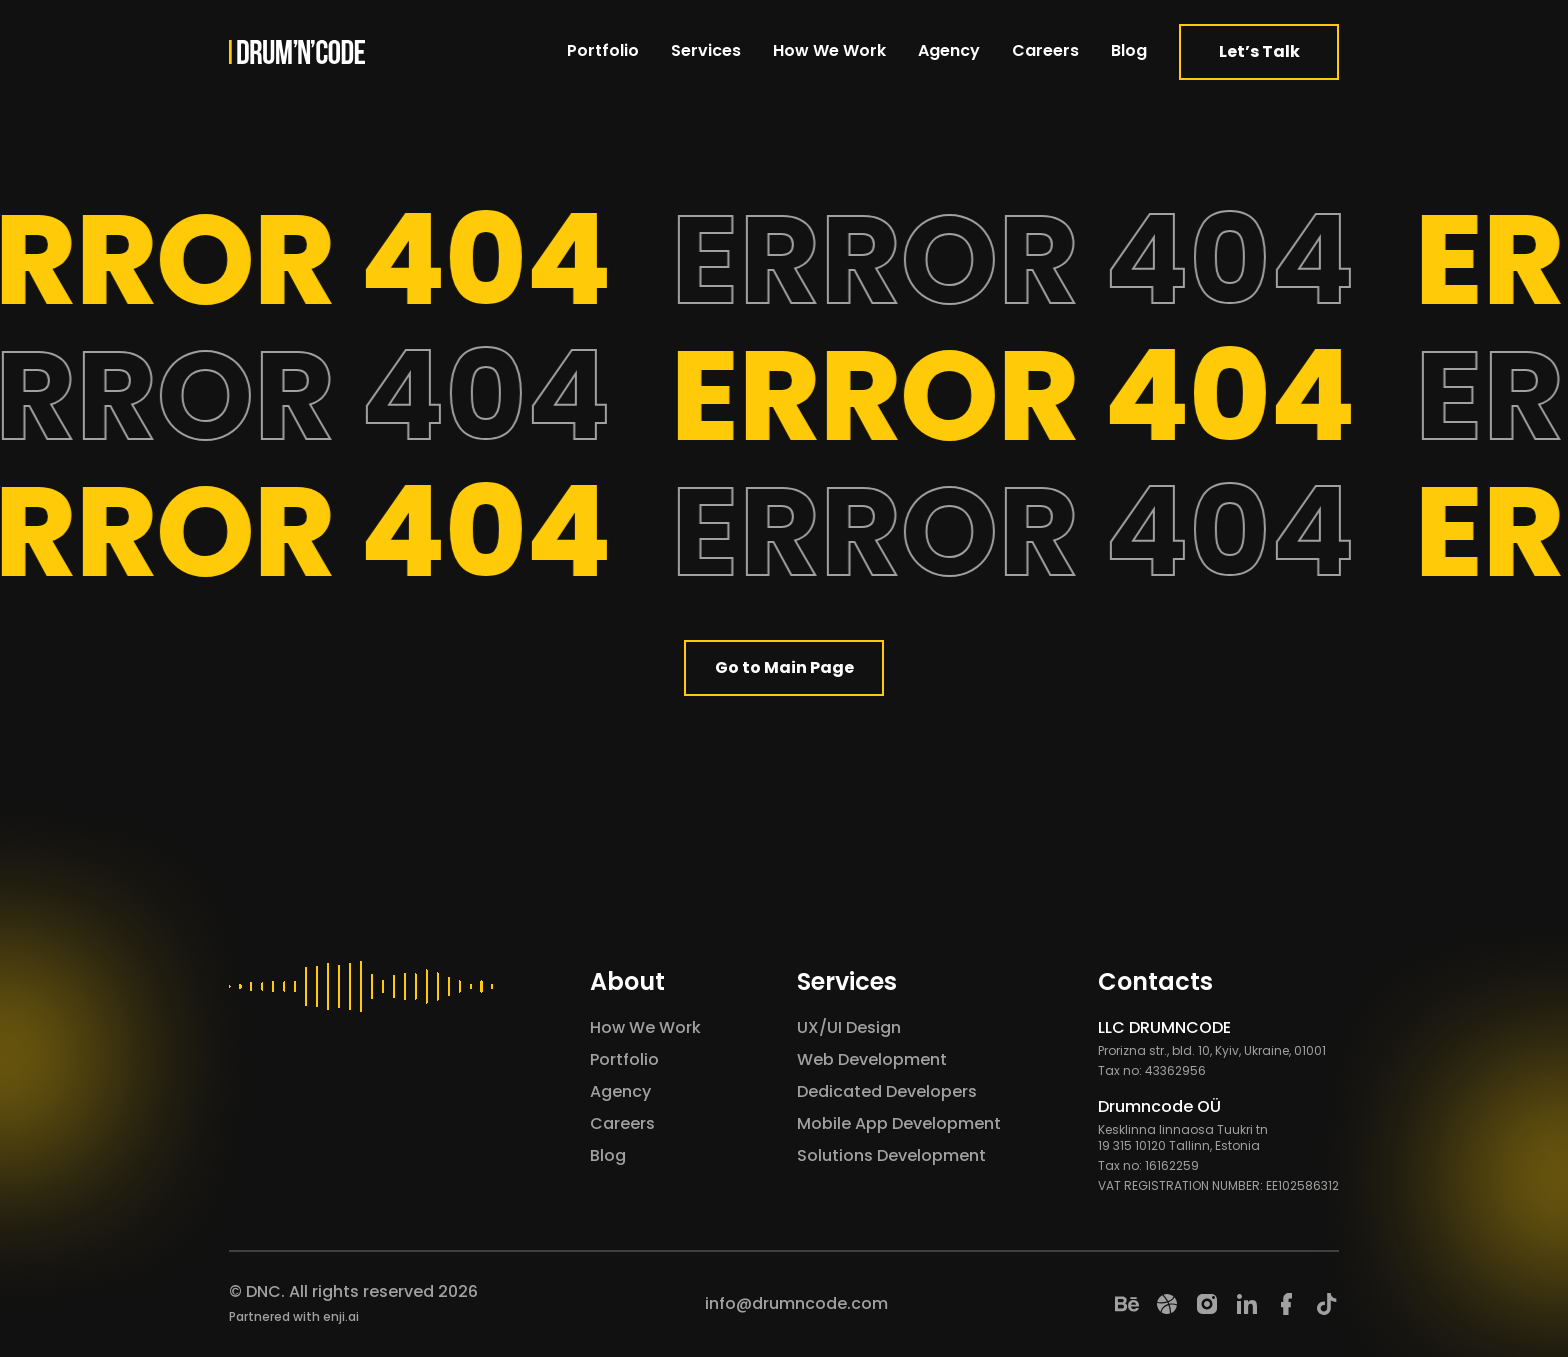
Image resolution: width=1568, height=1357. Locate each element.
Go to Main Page (784, 667)
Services (706, 50)
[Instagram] (1207, 1304)
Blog (1129, 50)
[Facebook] (1287, 1304)
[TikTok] (1327, 1304)
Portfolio (603, 50)
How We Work (829, 50)
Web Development (872, 1059)
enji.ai (341, 1316)
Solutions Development (891, 1155)
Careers (1045, 50)
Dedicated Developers (887, 1091)
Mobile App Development (899, 1123)
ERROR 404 (1023, 260)
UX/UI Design (849, 1027)
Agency (949, 50)
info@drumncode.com (796, 1303)
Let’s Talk (1259, 51)
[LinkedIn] (1247, 1304)
